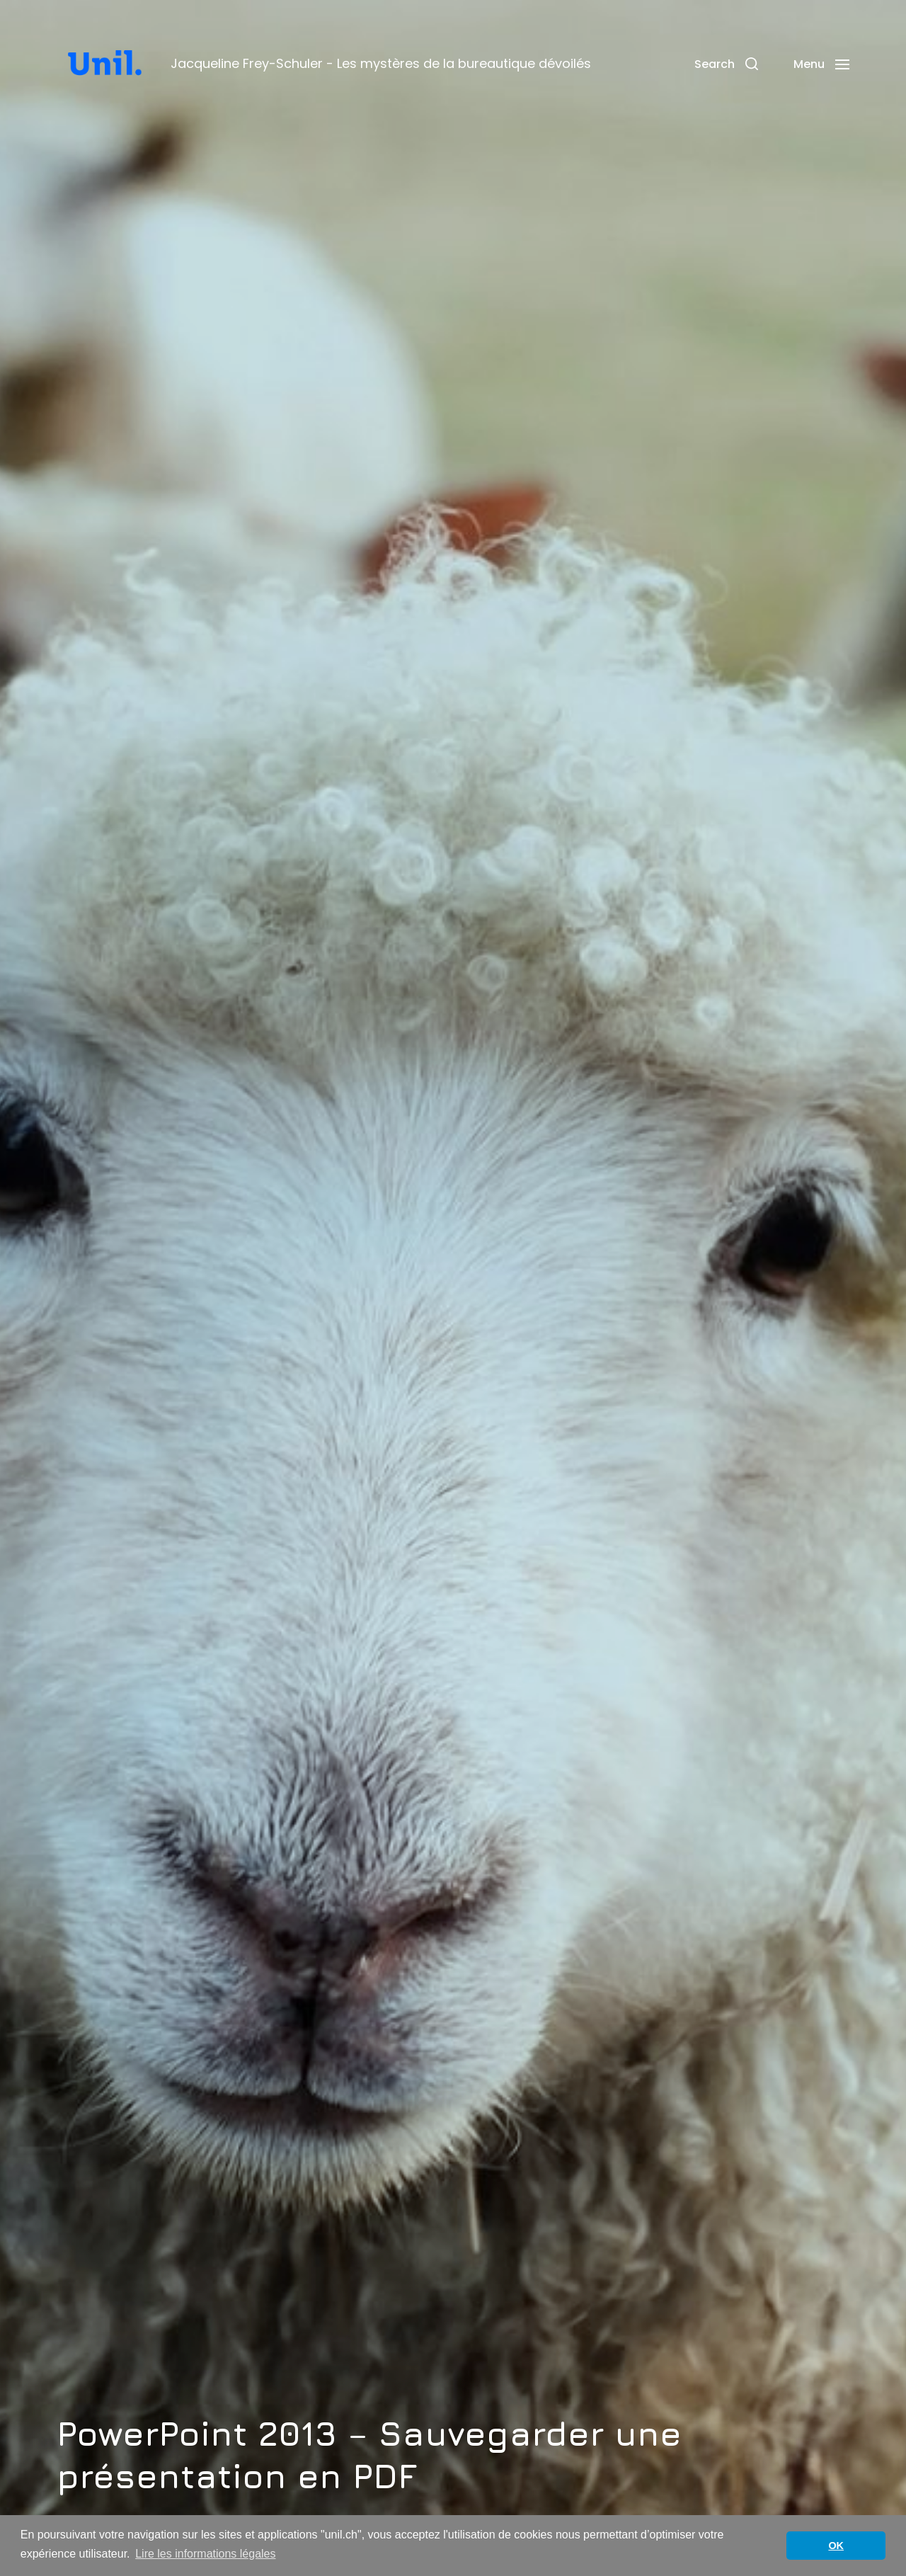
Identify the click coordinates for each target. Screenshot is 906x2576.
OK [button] (836, 2545)
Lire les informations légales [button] (205, 2554)
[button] (726, 64)
